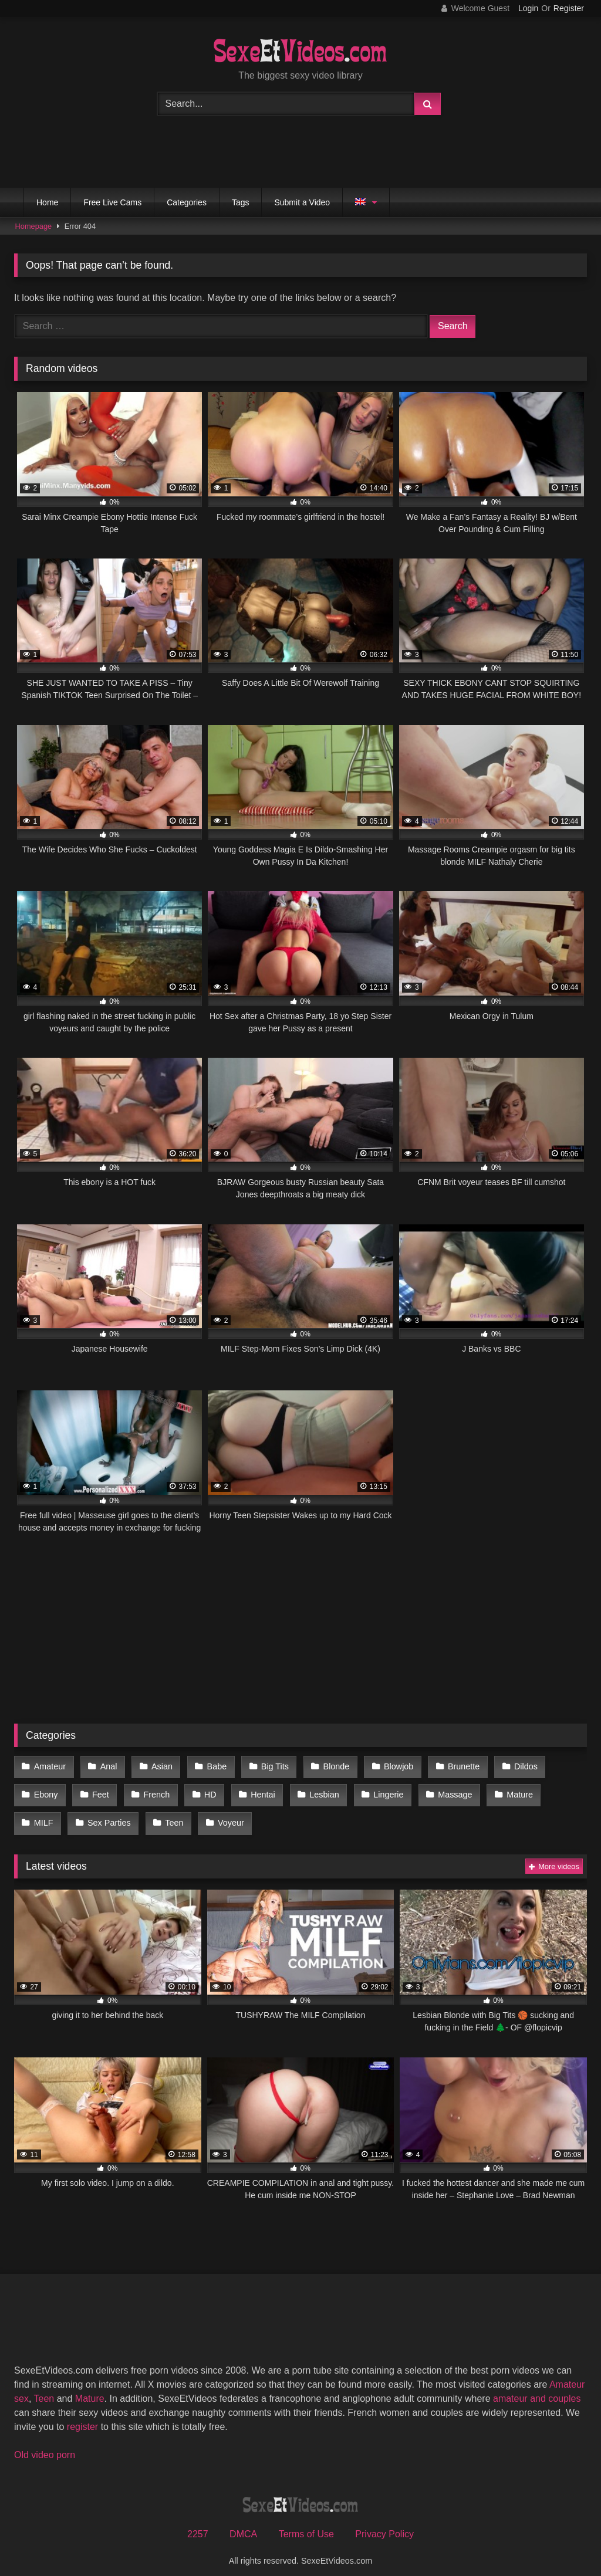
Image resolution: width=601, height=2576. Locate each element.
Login (528, 8)
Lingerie (376, 1790)
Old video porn (44, 2444)
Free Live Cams (112, 202)
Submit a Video (302, 202)
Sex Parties (55, 1815)
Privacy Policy (384, 2524)
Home (47, 202)
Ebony (45, 1790)
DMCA (243, 2524)
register (82, 2416)
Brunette (449, 1766)
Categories (187, 202)
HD (204, 1790)
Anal (105, 1766)
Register (568, 8)
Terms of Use (306, 2524)
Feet (98, 1790)
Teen (118, 1815)
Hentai (254, 1790)
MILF (558, 1790)
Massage (441, 1790)
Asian (157, 1766)
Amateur (49, 1766)
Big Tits (266, 1766)
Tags (240, 202)
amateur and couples (536, 2388)
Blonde (326, 1766)
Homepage (33, 226)
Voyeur (173, 1815)
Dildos (509, 1766)
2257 (197, 2524)
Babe (211, 1766)
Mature (503, 1790)
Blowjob (386, 1766)
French (152, 1790)
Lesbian (314, 1790)
